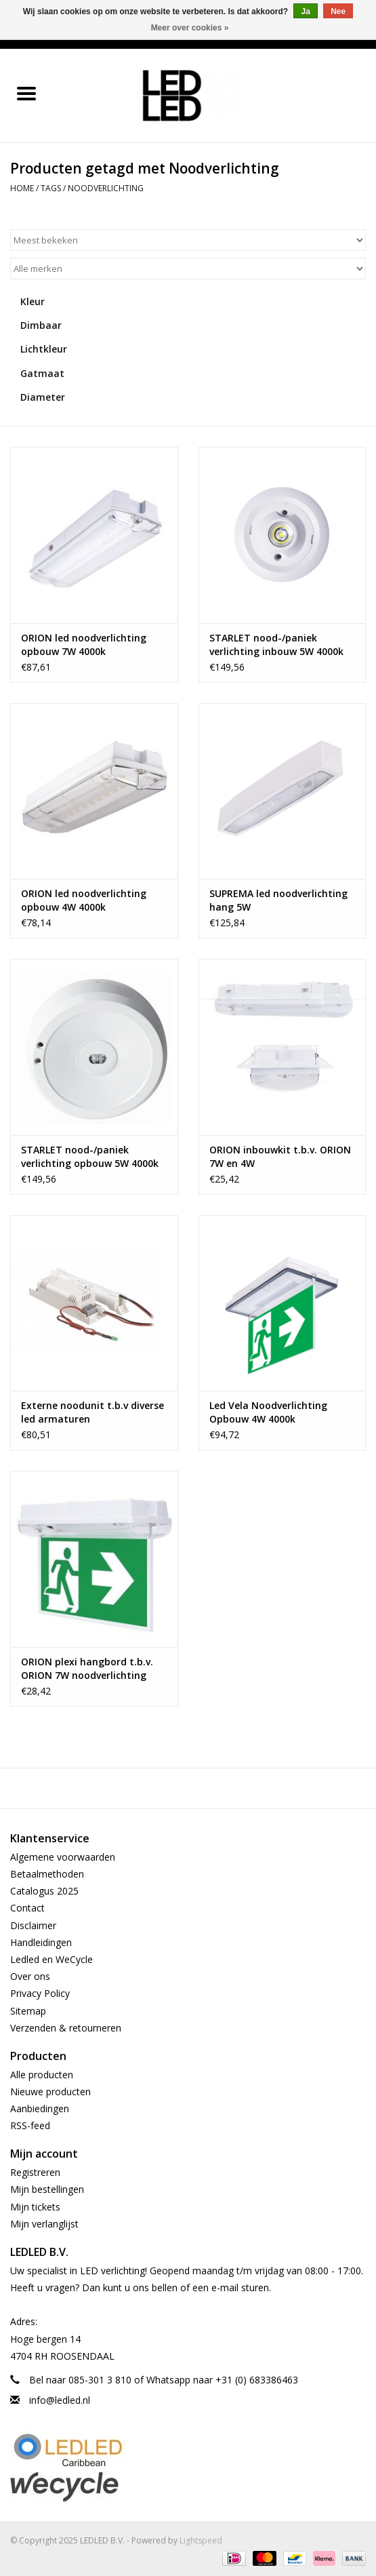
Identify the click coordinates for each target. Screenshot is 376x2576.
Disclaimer (33, 1925)
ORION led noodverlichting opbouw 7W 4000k (83, 644)
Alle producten (41, 2074)
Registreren (35, 2172)
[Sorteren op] (188, 240)
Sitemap (28, 2010)
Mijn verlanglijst (44, 2223)
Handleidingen (41, 1942)
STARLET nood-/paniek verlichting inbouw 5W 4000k (276, 644)
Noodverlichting (106, 188)
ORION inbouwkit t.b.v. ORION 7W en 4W (280, 1156)
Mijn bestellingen (47, 2189)
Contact (27, 1907)
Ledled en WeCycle (51, 1959)
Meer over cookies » (190, 28)
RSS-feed (30, 2125)
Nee (338, 11)
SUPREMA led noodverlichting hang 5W (278, 900)
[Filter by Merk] (188, 268)
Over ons (30, 1976)
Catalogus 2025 (44, 1890)
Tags (51, 188)
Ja (305, 11)
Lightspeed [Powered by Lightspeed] (201, 2540)
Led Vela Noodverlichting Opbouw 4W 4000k (268, 1412)
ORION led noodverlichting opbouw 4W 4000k (83, 900)
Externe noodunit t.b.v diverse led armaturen (92, 1412)
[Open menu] (26, 92)
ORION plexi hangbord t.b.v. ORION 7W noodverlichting (87, 1668)
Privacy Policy (40, 1993)
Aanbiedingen (39, 2108)
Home (22, 188)
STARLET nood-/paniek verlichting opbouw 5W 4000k (90, 1156)
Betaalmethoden (47, 1873)
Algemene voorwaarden (62, 1856)
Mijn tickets (35, 2206)
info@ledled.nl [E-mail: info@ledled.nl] (59, 2400)
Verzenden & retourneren (65, 2027)
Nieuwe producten (50, 2091)
